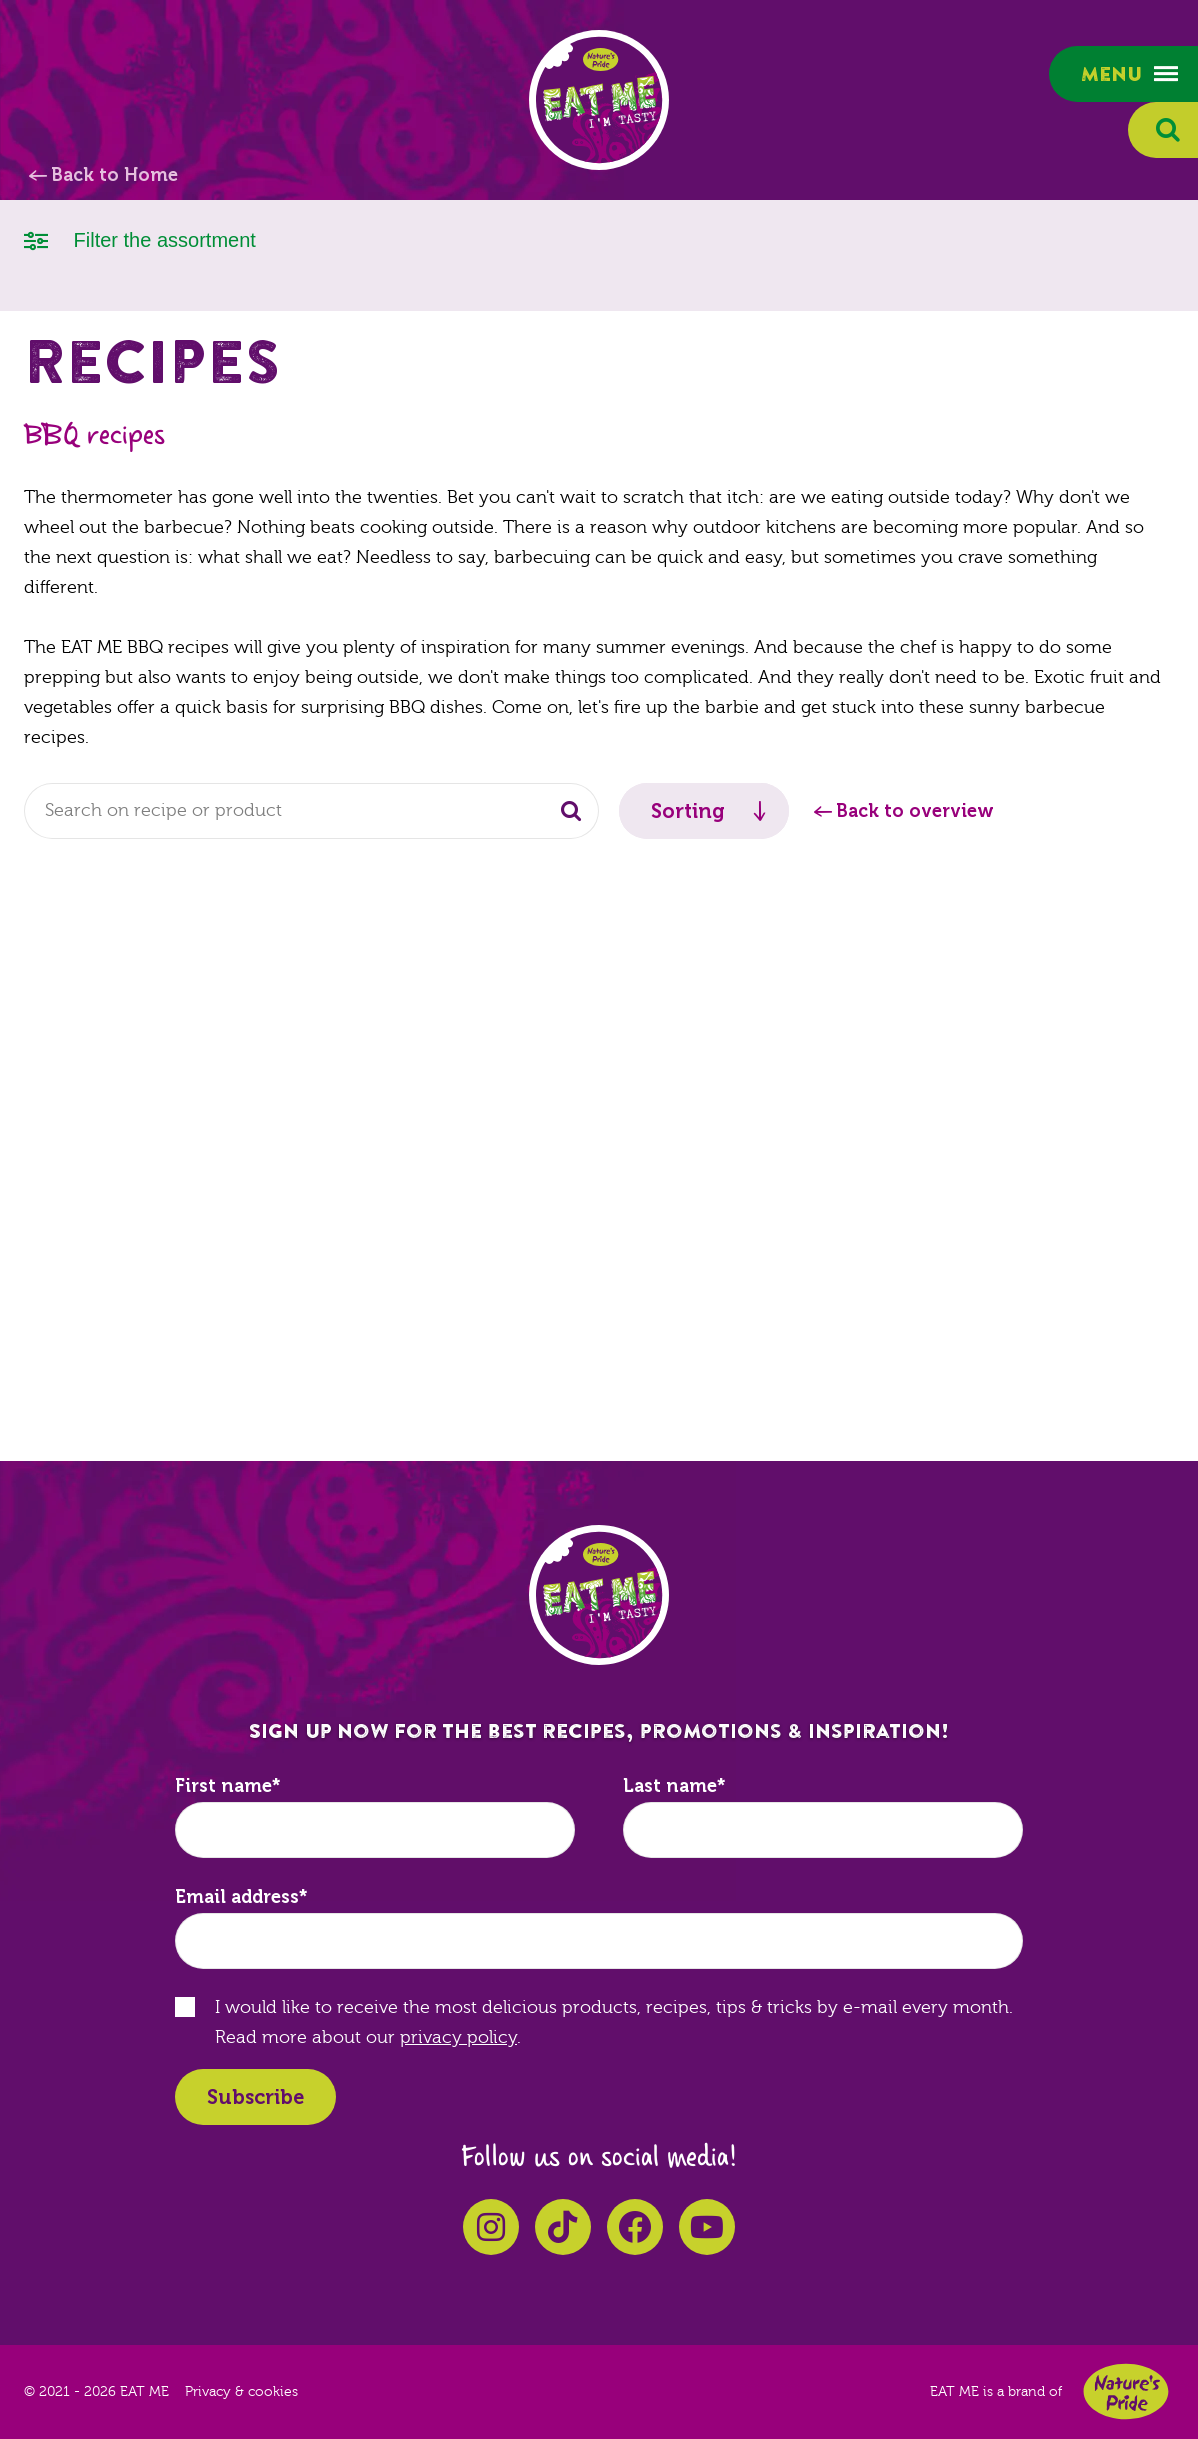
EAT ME (599, 100)
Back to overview (915, 811)
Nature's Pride (1126, 2391)
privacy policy (458, 2037)
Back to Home (114, 175)
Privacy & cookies (241, 2392)
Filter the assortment (140, 238)
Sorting (688, 811)
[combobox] (311, 811)
